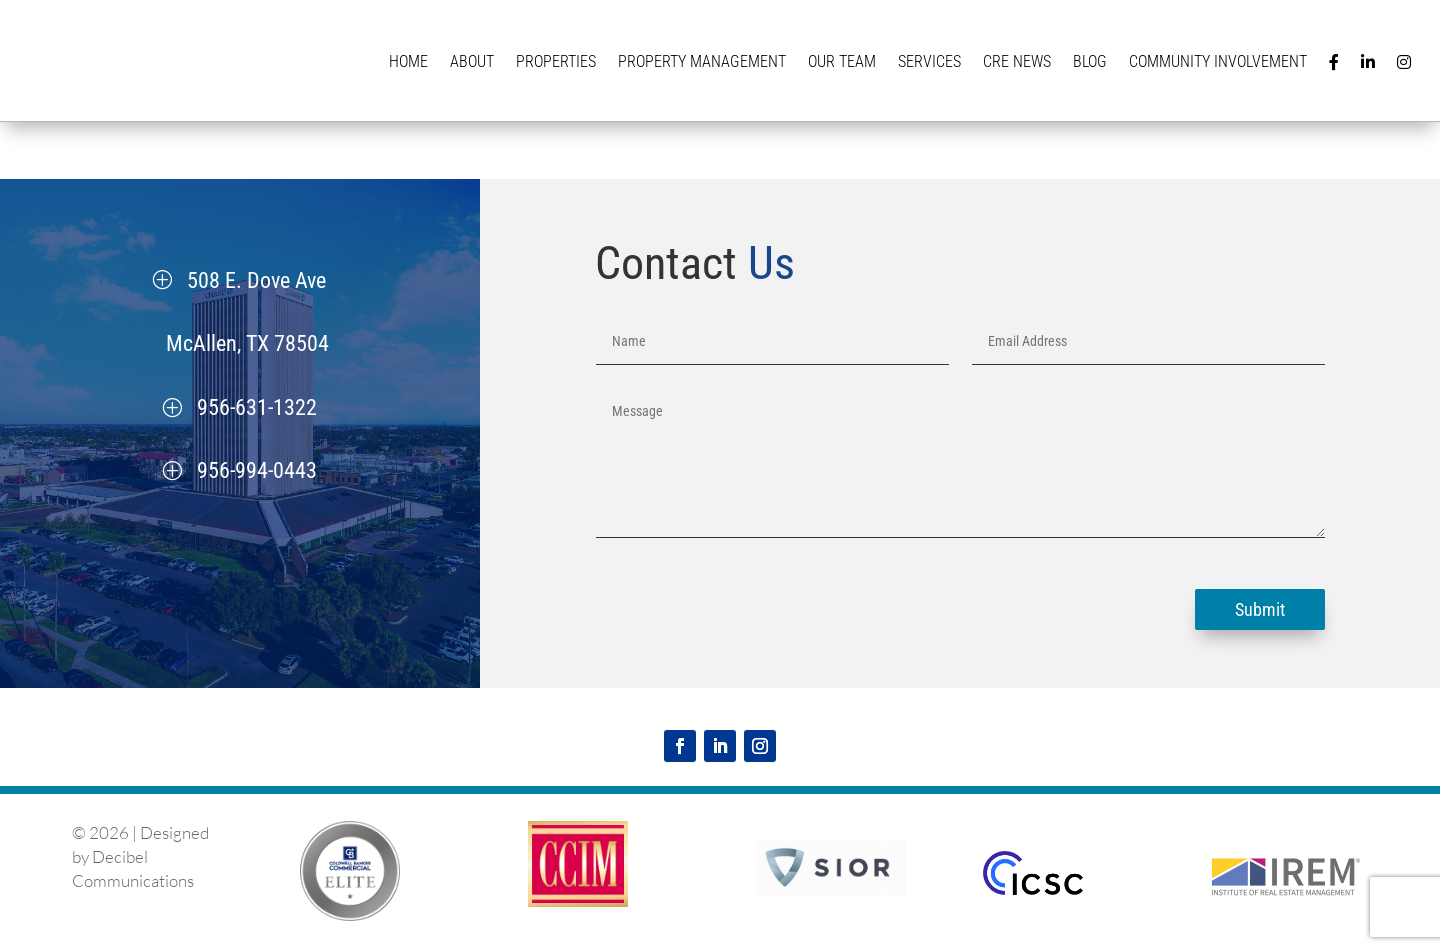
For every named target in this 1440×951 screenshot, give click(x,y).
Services (929, 61)
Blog (1090, 61)
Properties (556, 61)
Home (408, 61)
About (472, 61)
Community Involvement (1218, 61)
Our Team (842, 61)
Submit (1260, 609)
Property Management (702, 61)
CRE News (1017, 61)
